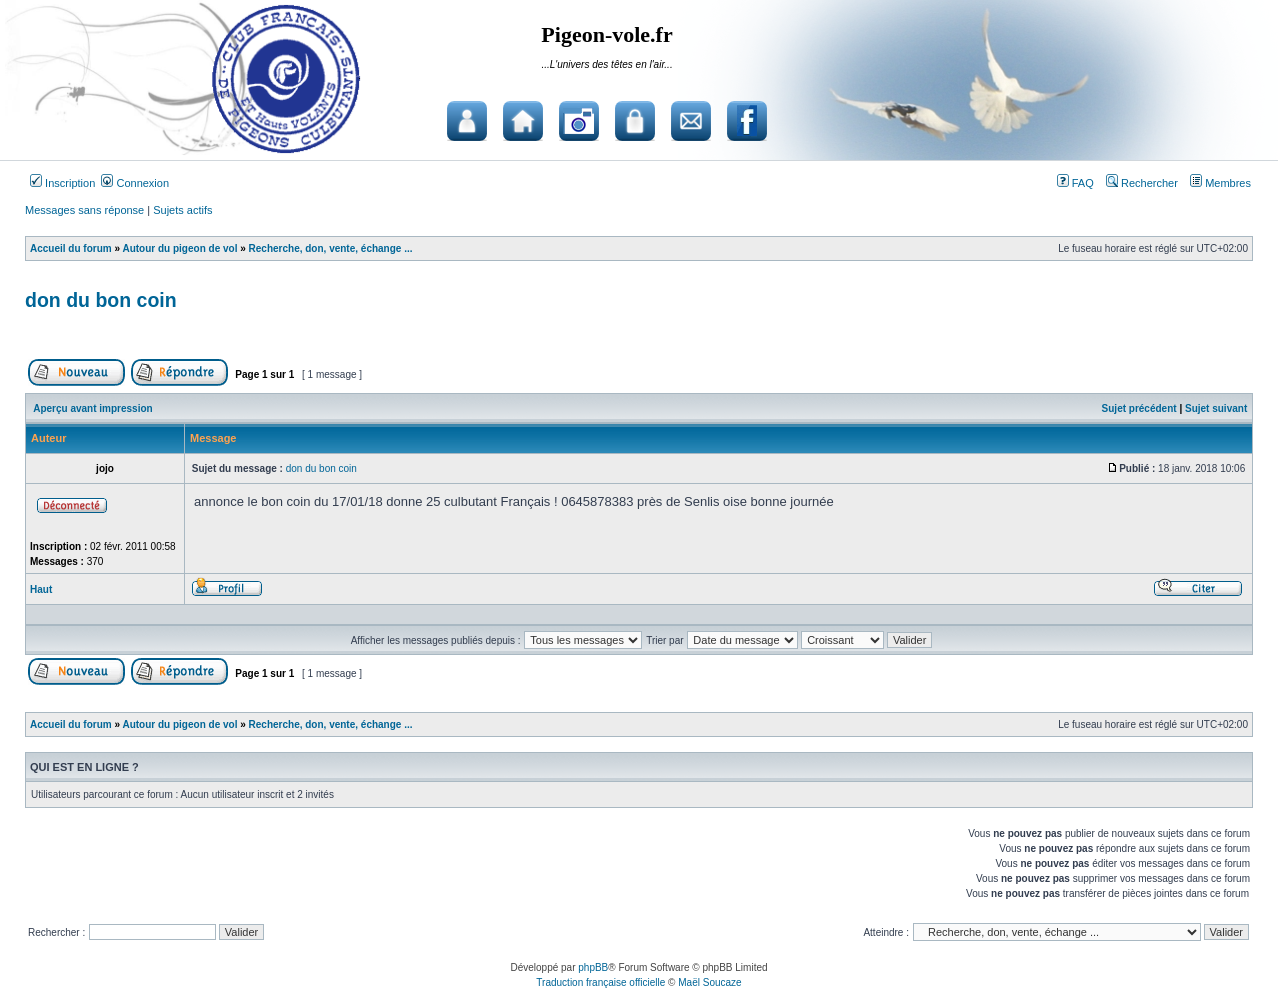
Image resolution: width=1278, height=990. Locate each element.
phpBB (593, 967)
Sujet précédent (1139, 408)
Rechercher (1142, 183)
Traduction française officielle (600, 982)
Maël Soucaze (709, 982)
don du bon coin (101, 300)
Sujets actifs (182, 210)
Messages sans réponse (84, 210)
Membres (1220, 183)
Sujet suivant (1216, 408)
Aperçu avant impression (92, 408)
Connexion (135, 183)
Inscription (62, 183)
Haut (41, 589)
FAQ (1075, 183)
